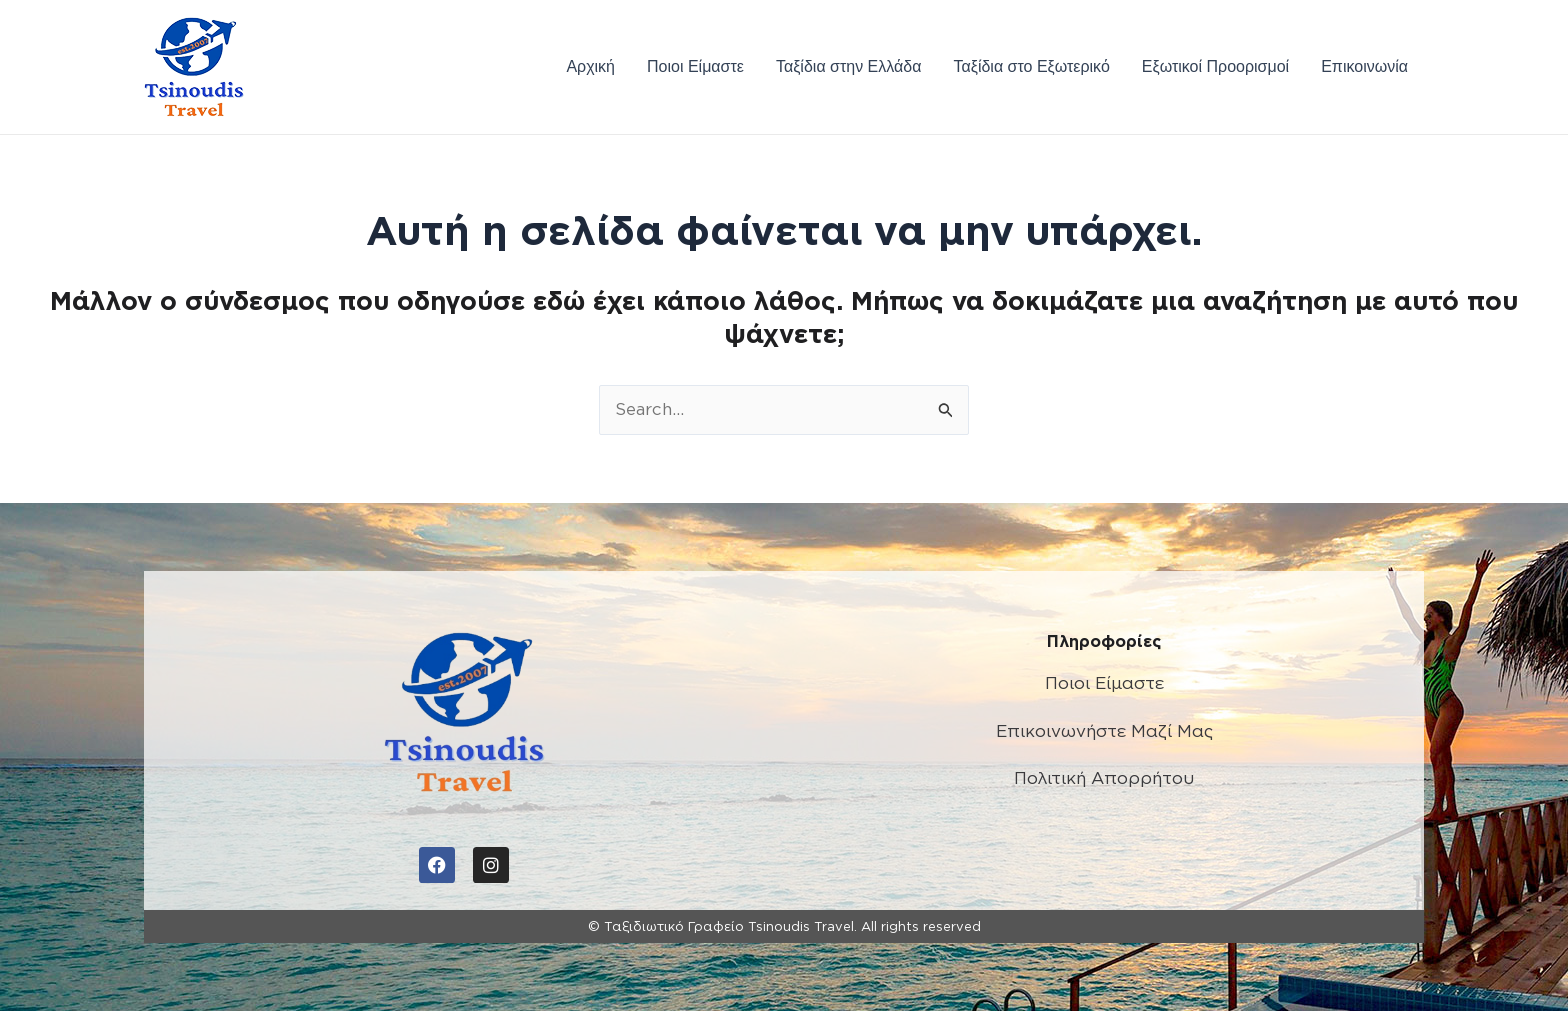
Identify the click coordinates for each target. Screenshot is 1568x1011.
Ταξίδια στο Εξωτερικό (1031, 66)
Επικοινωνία (1364, 66)
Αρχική (590, 66)
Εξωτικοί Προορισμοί (1215, 66)
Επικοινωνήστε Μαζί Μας (1104, 731)
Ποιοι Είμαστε (695, 66)
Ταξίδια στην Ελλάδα (849, 66)
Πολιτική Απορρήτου (1104, 778)
